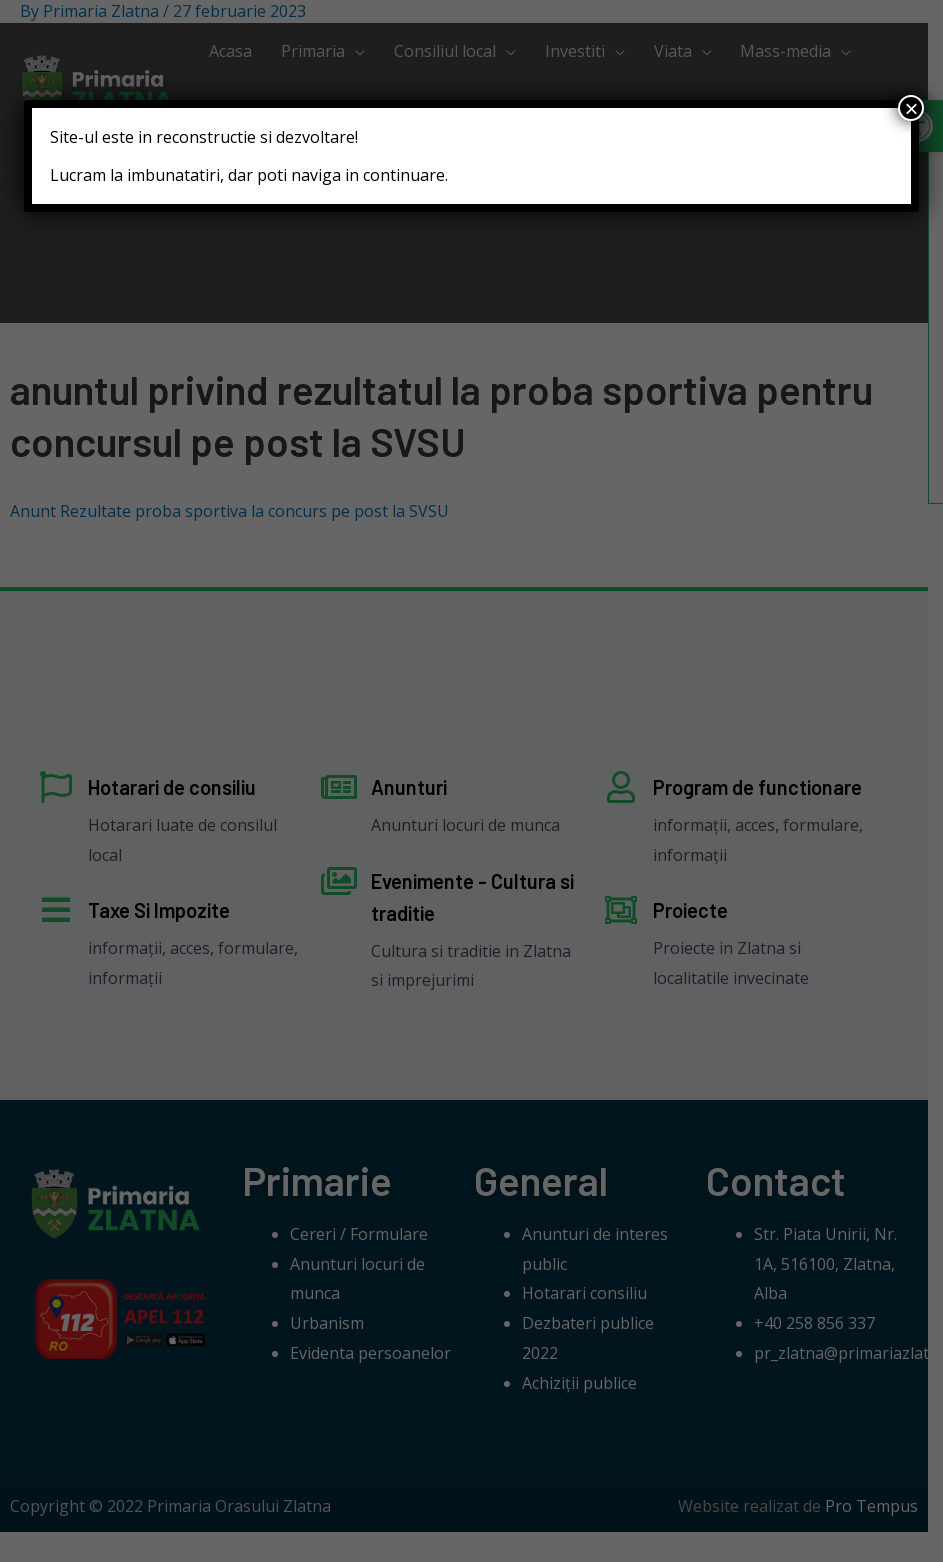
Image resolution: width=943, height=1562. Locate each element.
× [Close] (911, 108)
